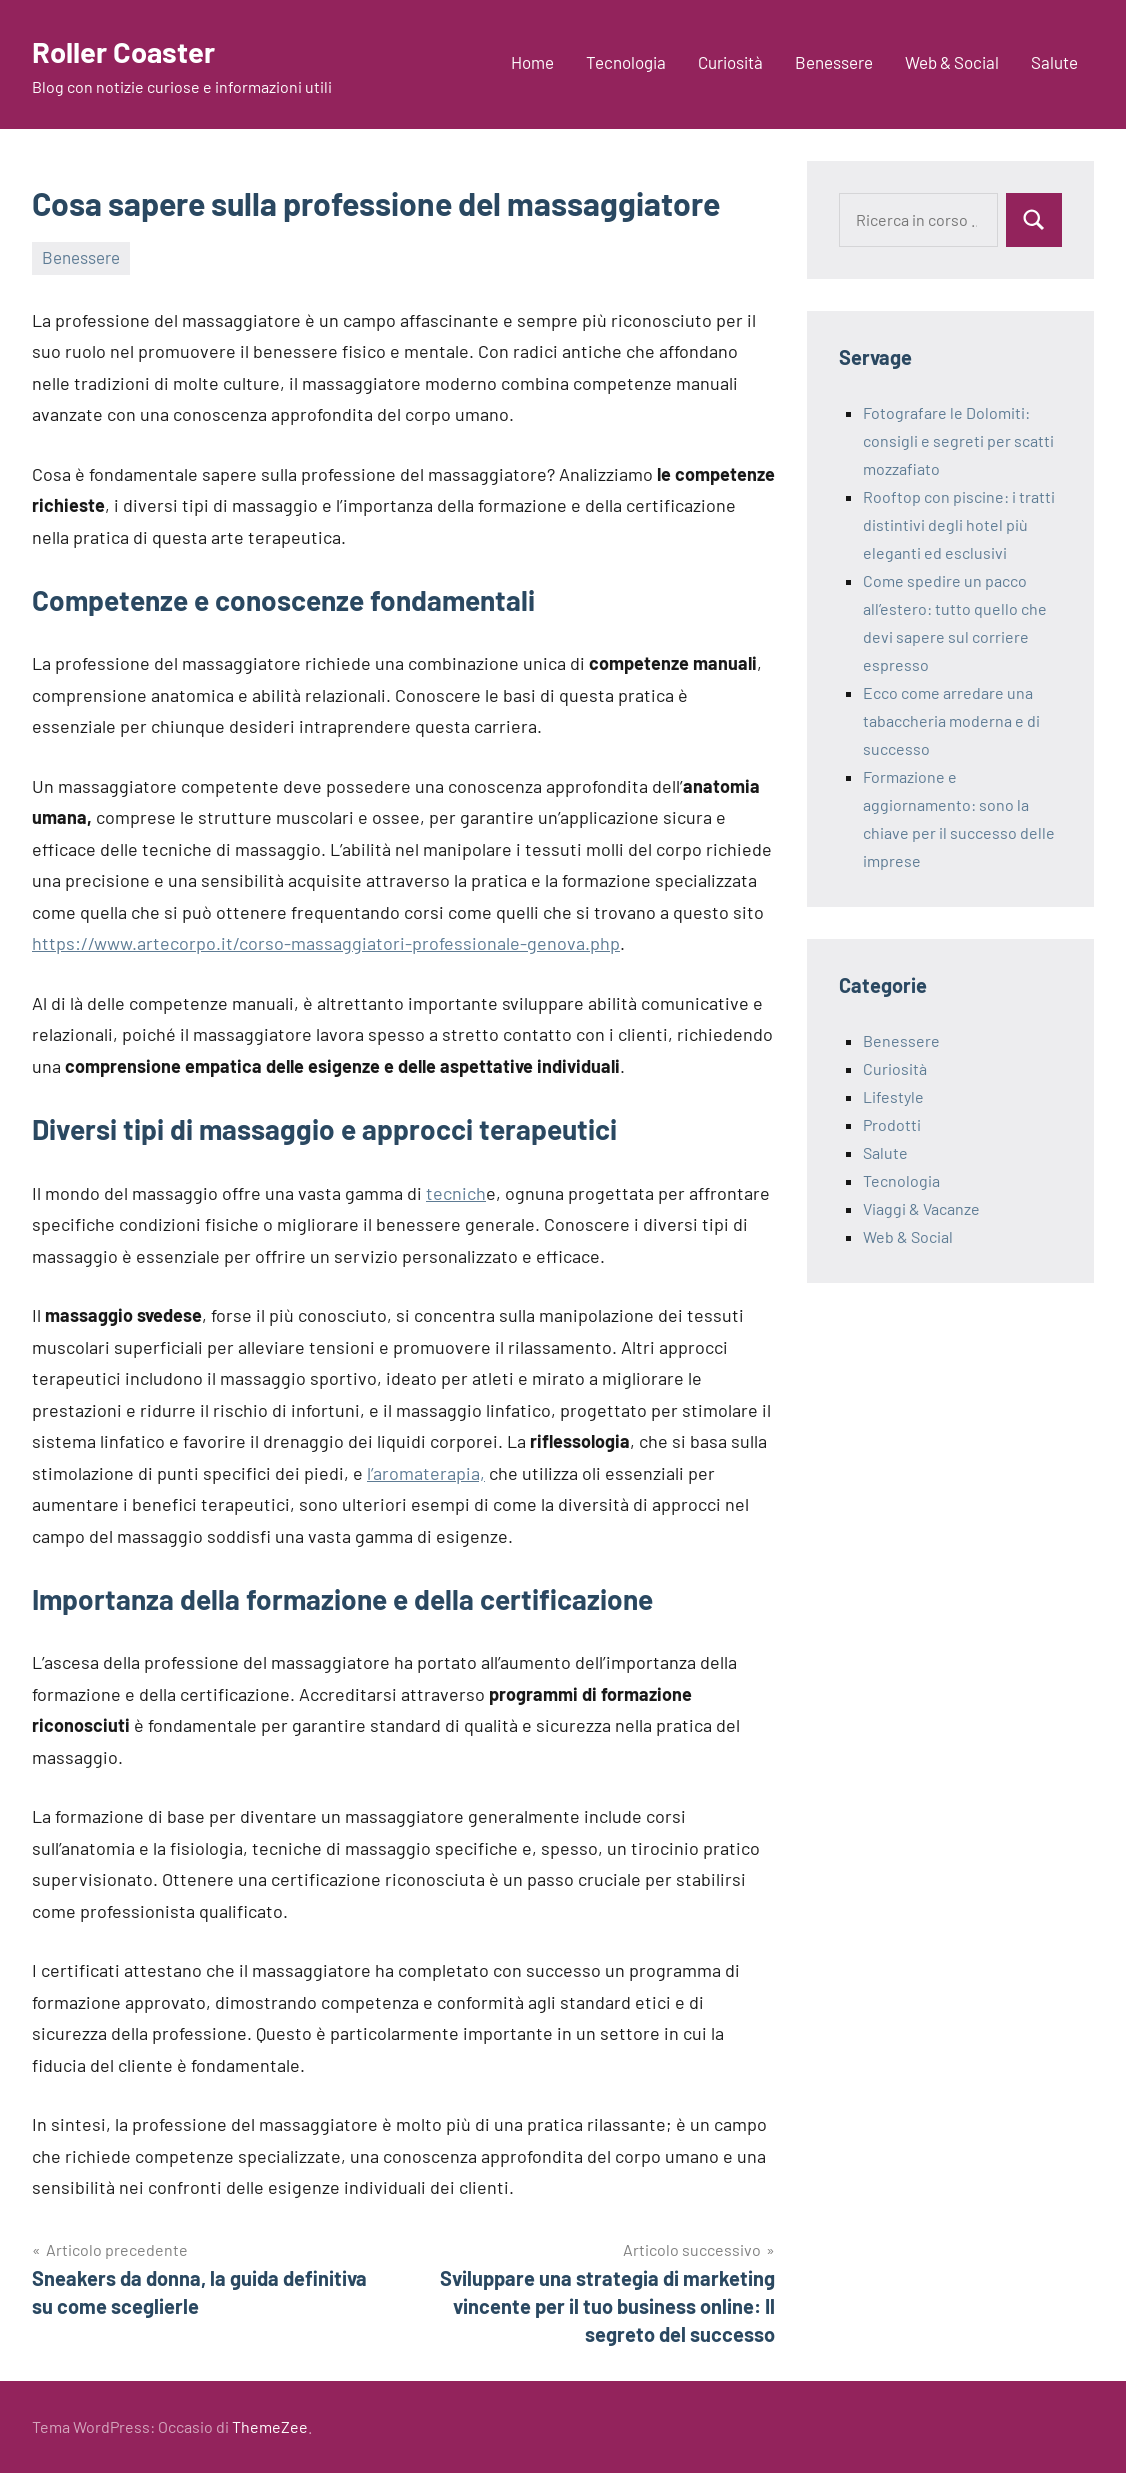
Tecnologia (626, 62)
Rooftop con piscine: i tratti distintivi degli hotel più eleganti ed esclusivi (959, 524)
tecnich (456, 1193)
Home (532, 62)
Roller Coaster (132, 50)
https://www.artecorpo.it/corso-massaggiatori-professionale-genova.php (326, 943)
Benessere (834, 62)
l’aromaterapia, (426, 1473)
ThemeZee (270, 2426)
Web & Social (952, 62)
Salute (1054, 62)
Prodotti (892, 1124)
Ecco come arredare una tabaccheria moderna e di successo (951, 720)
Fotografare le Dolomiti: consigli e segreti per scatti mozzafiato (958, 440)
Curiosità (730, 62)
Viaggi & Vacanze (921, 1208)
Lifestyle (893, 1096)
